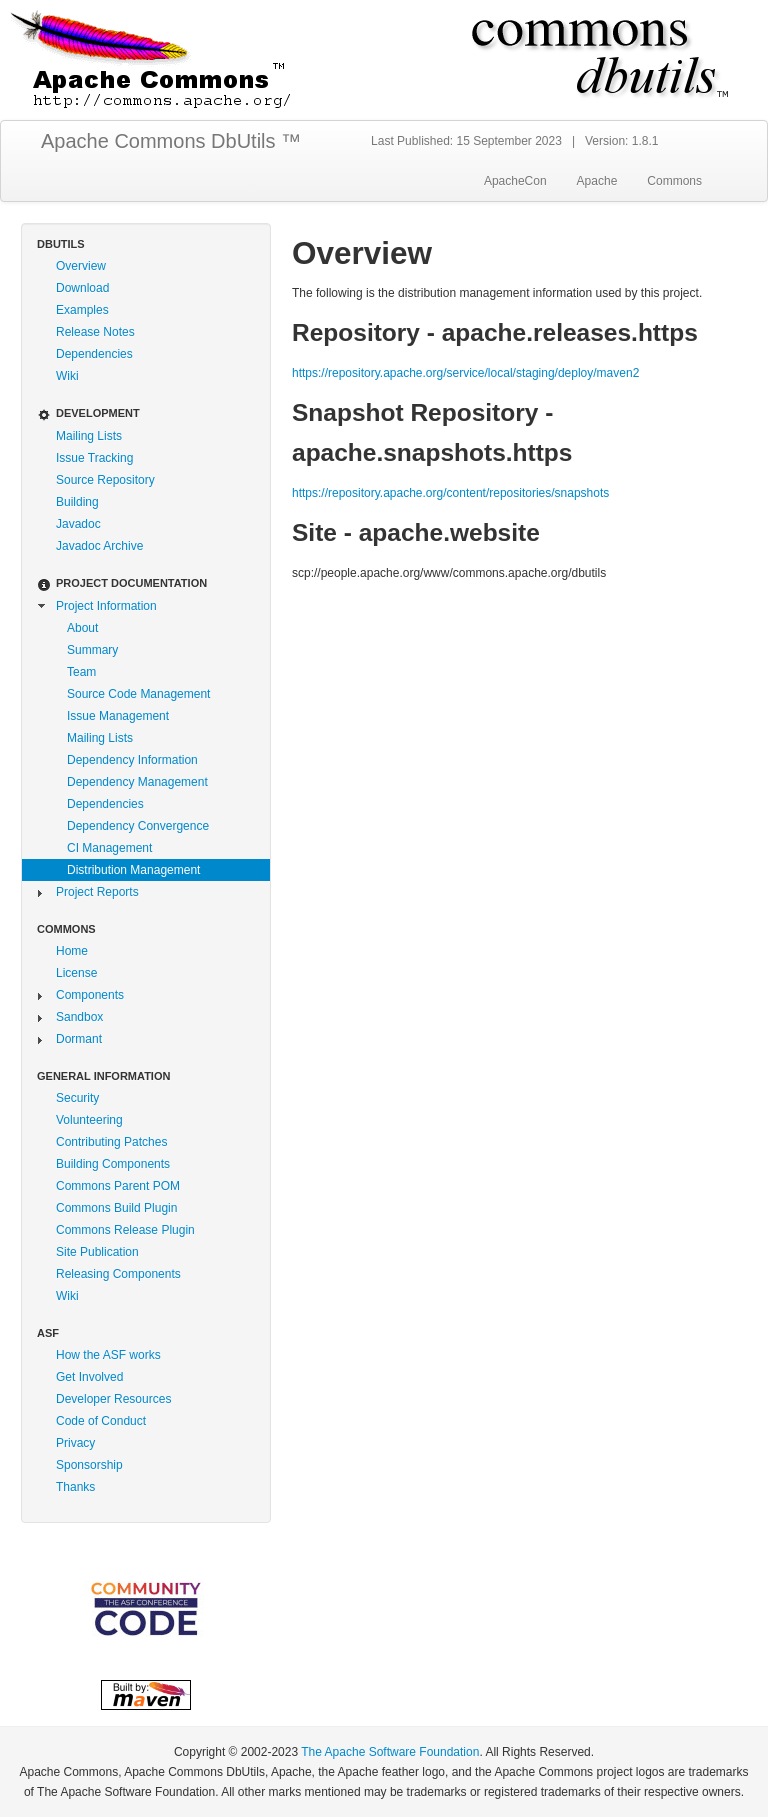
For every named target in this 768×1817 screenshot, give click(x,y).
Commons (674, 181)
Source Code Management (138, 694)
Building (77, 502)
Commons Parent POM (118, 1186)
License (76, 973)
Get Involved (89, 1377)
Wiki (67, 376)
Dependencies (94, 354)
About (82, 628)
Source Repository (105, 480)
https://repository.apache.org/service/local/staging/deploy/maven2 (465, 373)
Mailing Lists (89, 436)
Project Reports (97, 892)
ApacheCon (515, 181)
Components (90, 995)
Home (72, 951)
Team (81, 672)
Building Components (113, 1164)
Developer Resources (113, 1399)
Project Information (106, 606)
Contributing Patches (111, 1142)
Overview (81, 266)
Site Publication (97, 1252)
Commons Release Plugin (125, 1230)
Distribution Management (133, 870)
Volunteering (89, 1120)
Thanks (75, 1487)
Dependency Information (132, 760)
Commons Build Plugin (116, 1208)
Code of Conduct (101, 1421)
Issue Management (118, 716)
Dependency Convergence (138, 826)
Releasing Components (118, 1274)
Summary (92, 650)
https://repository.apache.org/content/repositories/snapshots (450, 493)
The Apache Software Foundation (390, 1752)
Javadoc (78, 524)
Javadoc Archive (99, 546)
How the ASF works (108, 1355)
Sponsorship (89, 1465)
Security (77, 1098)
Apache (597, 181)
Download (82, 288)
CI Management (109, 848)
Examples (82, 310)
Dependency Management (137, 782)
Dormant (79, 1039)
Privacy (75, 1443)
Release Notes (95, 332)
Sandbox (79, 1017)
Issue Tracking (94, 458)
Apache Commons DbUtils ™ (171, 141)
